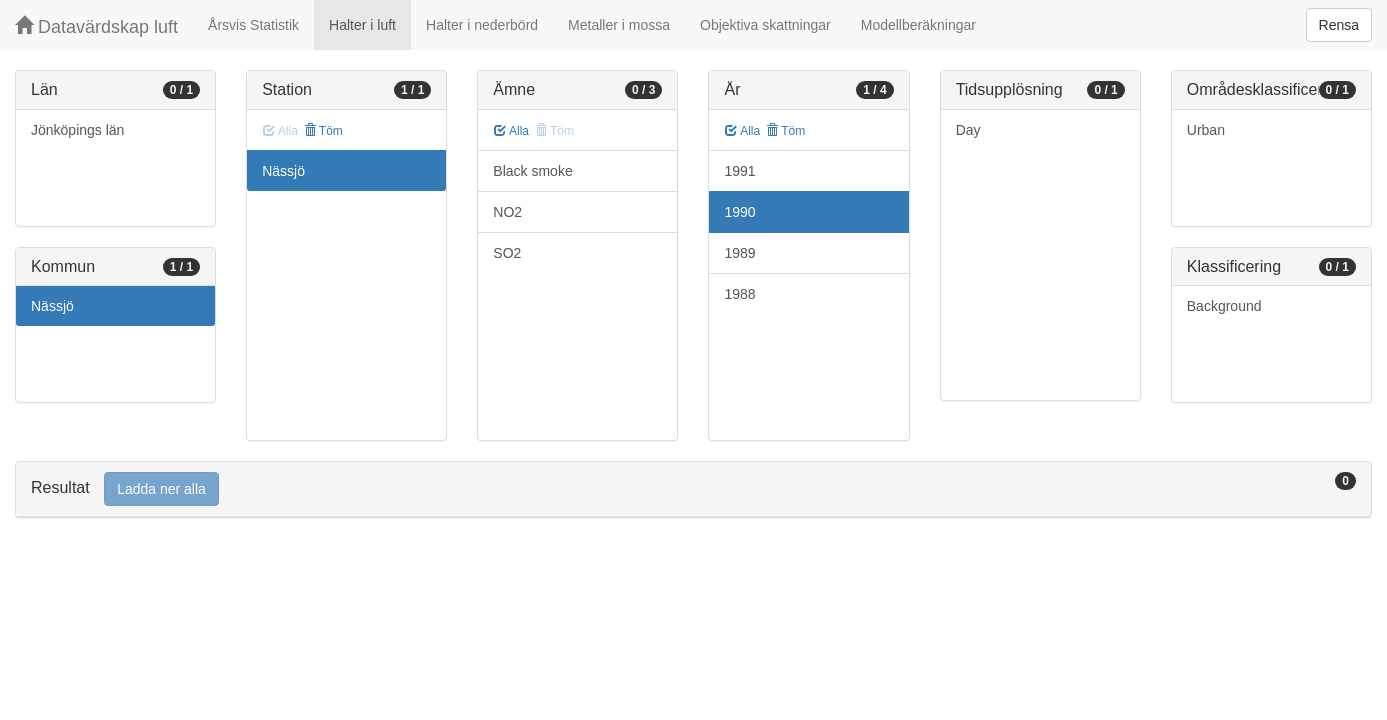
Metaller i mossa (619, 25)
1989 (739, 253)
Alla (511, 131)
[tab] (693, 489)
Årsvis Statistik (253, 25)
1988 (739, 294)
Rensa (1339, 25)
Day (968, 130)
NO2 (507, 212)
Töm (323, 131)
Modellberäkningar (918, 25)
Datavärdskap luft (96, 26)
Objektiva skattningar (765, 25)
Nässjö (52, 306)
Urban (1206, 130)
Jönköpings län (77, 130)
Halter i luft (362, 25)
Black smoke (532, 171)
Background (1224, 306)
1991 (739, 171)
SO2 (507, 253)
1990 (739, 212)
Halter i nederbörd (482, 25)
